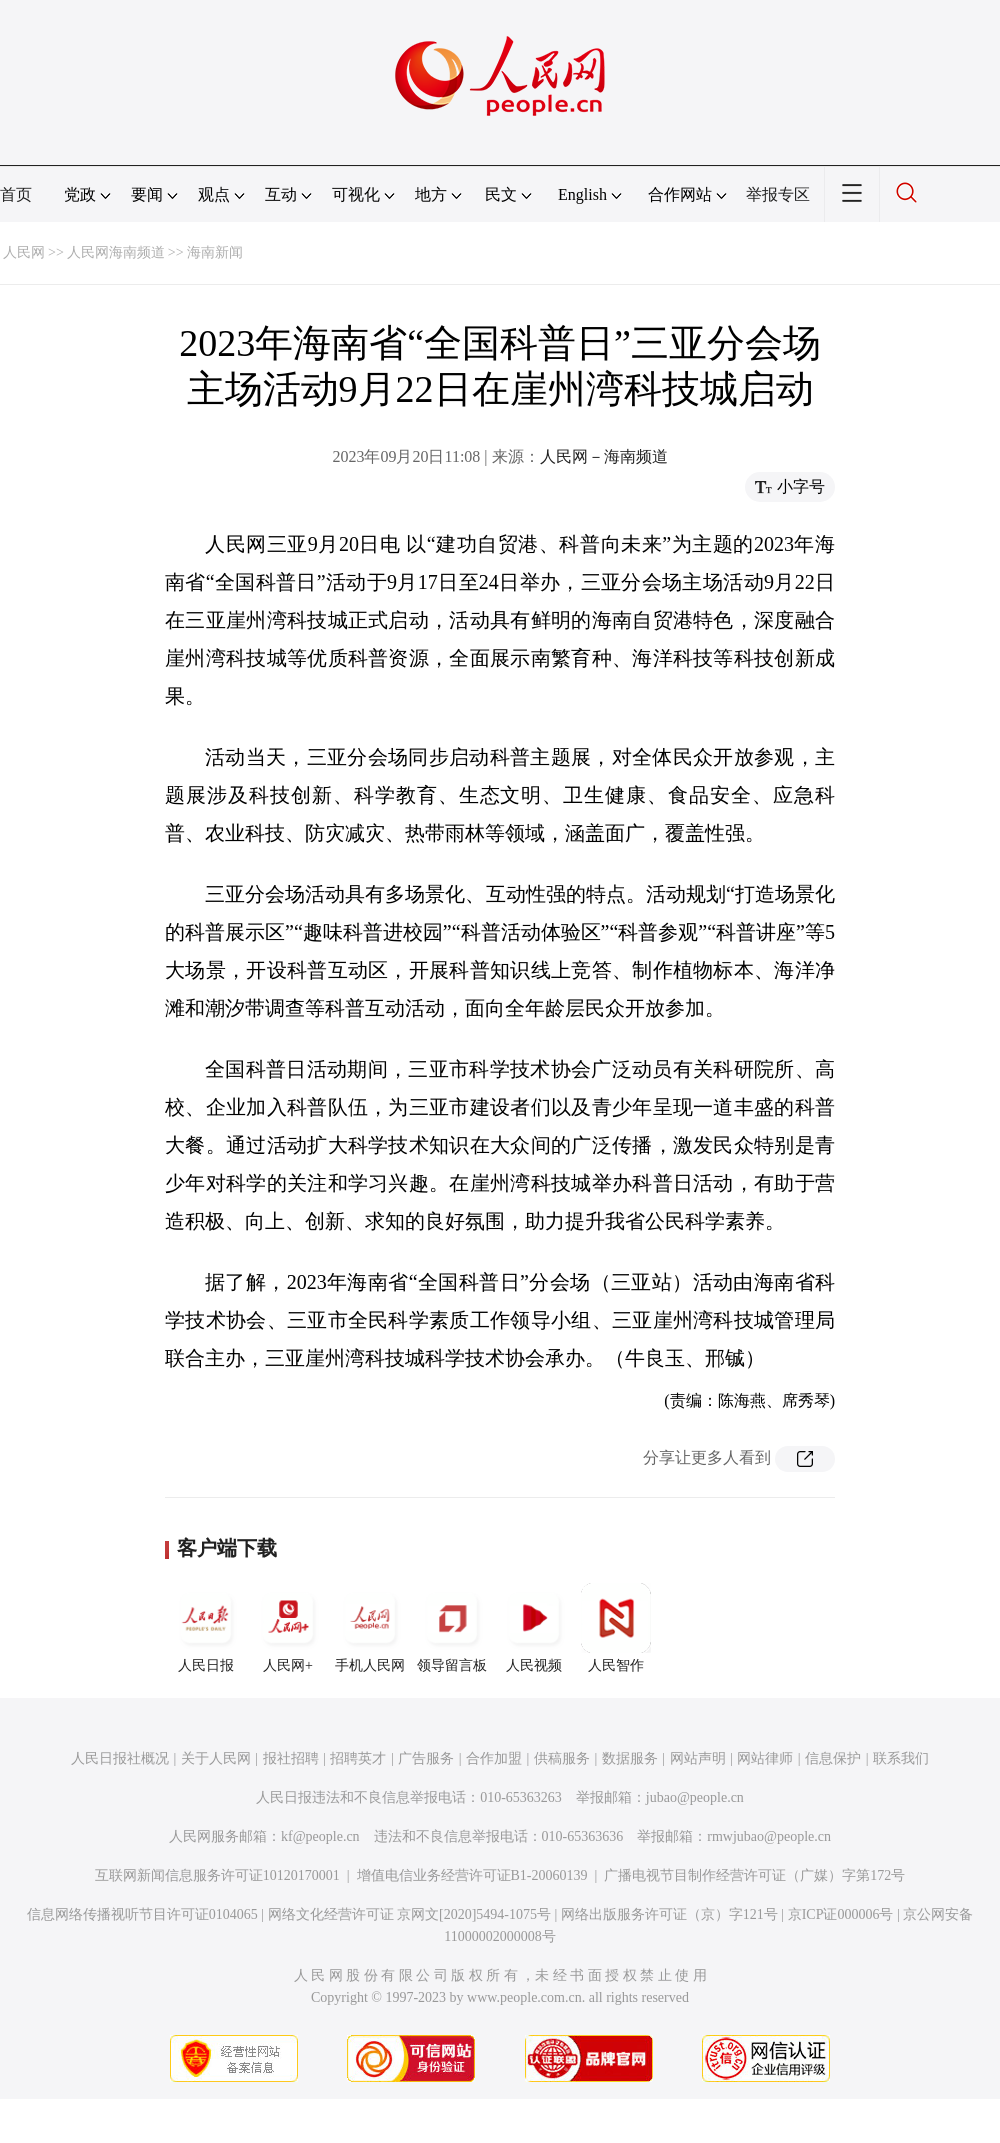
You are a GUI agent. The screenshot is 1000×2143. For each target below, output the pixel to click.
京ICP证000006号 (841, 1914)
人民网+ (288, 1628)
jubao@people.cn (695, 1797)
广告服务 (426, 1758)
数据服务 (630, 1758)
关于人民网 (216, 1758)
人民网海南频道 (116, 252)
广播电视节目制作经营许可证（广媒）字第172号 (754, 1875)
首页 (16, 194)
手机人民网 (370, 1628)
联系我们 (901, 1758)
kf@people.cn (320, 1836)
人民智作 (616, 1628)
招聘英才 (358, 1758)
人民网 (24, 252)
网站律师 (765, 1758)
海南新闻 (215, 252)
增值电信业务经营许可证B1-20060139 (472, 1875)
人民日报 (206, 1628)
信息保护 (833, 1758)
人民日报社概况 (120, 1758)
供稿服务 (562, 1758)
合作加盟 (494, 1758)
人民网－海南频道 (604, 456)
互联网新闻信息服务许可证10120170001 (217, 1875)
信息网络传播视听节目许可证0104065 (142, 1914)
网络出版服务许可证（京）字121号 (669, 1914)
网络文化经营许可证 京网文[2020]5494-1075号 (410, 1914)
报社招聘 (291, 1758)
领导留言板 (452, 1628)
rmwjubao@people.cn (769, 1836)
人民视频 (534, 1628)
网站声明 (698, 1758)
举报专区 (778, 194)
